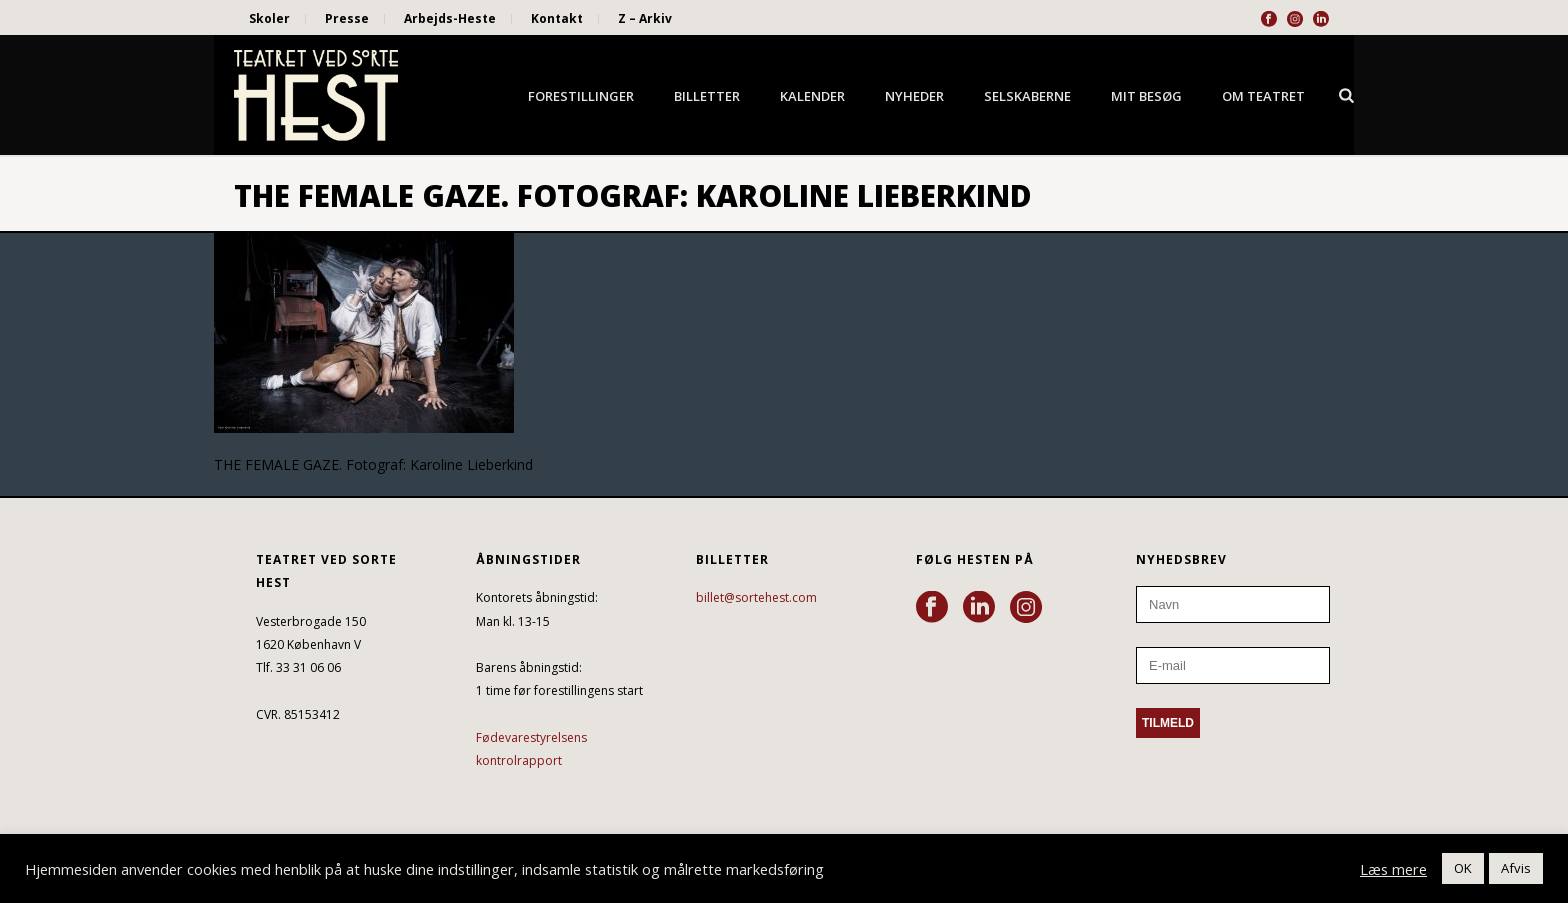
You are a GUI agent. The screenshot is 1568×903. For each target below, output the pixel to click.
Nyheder (914, 96)
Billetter (707, 96)
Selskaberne (1027, 96)
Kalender (812, 96)
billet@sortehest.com (756, 597)
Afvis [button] (1516, 868)
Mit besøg (1146, 96)
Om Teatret (1263, 96)
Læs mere (1393, 869)
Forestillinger (581, 96)
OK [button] (1463, 868)
